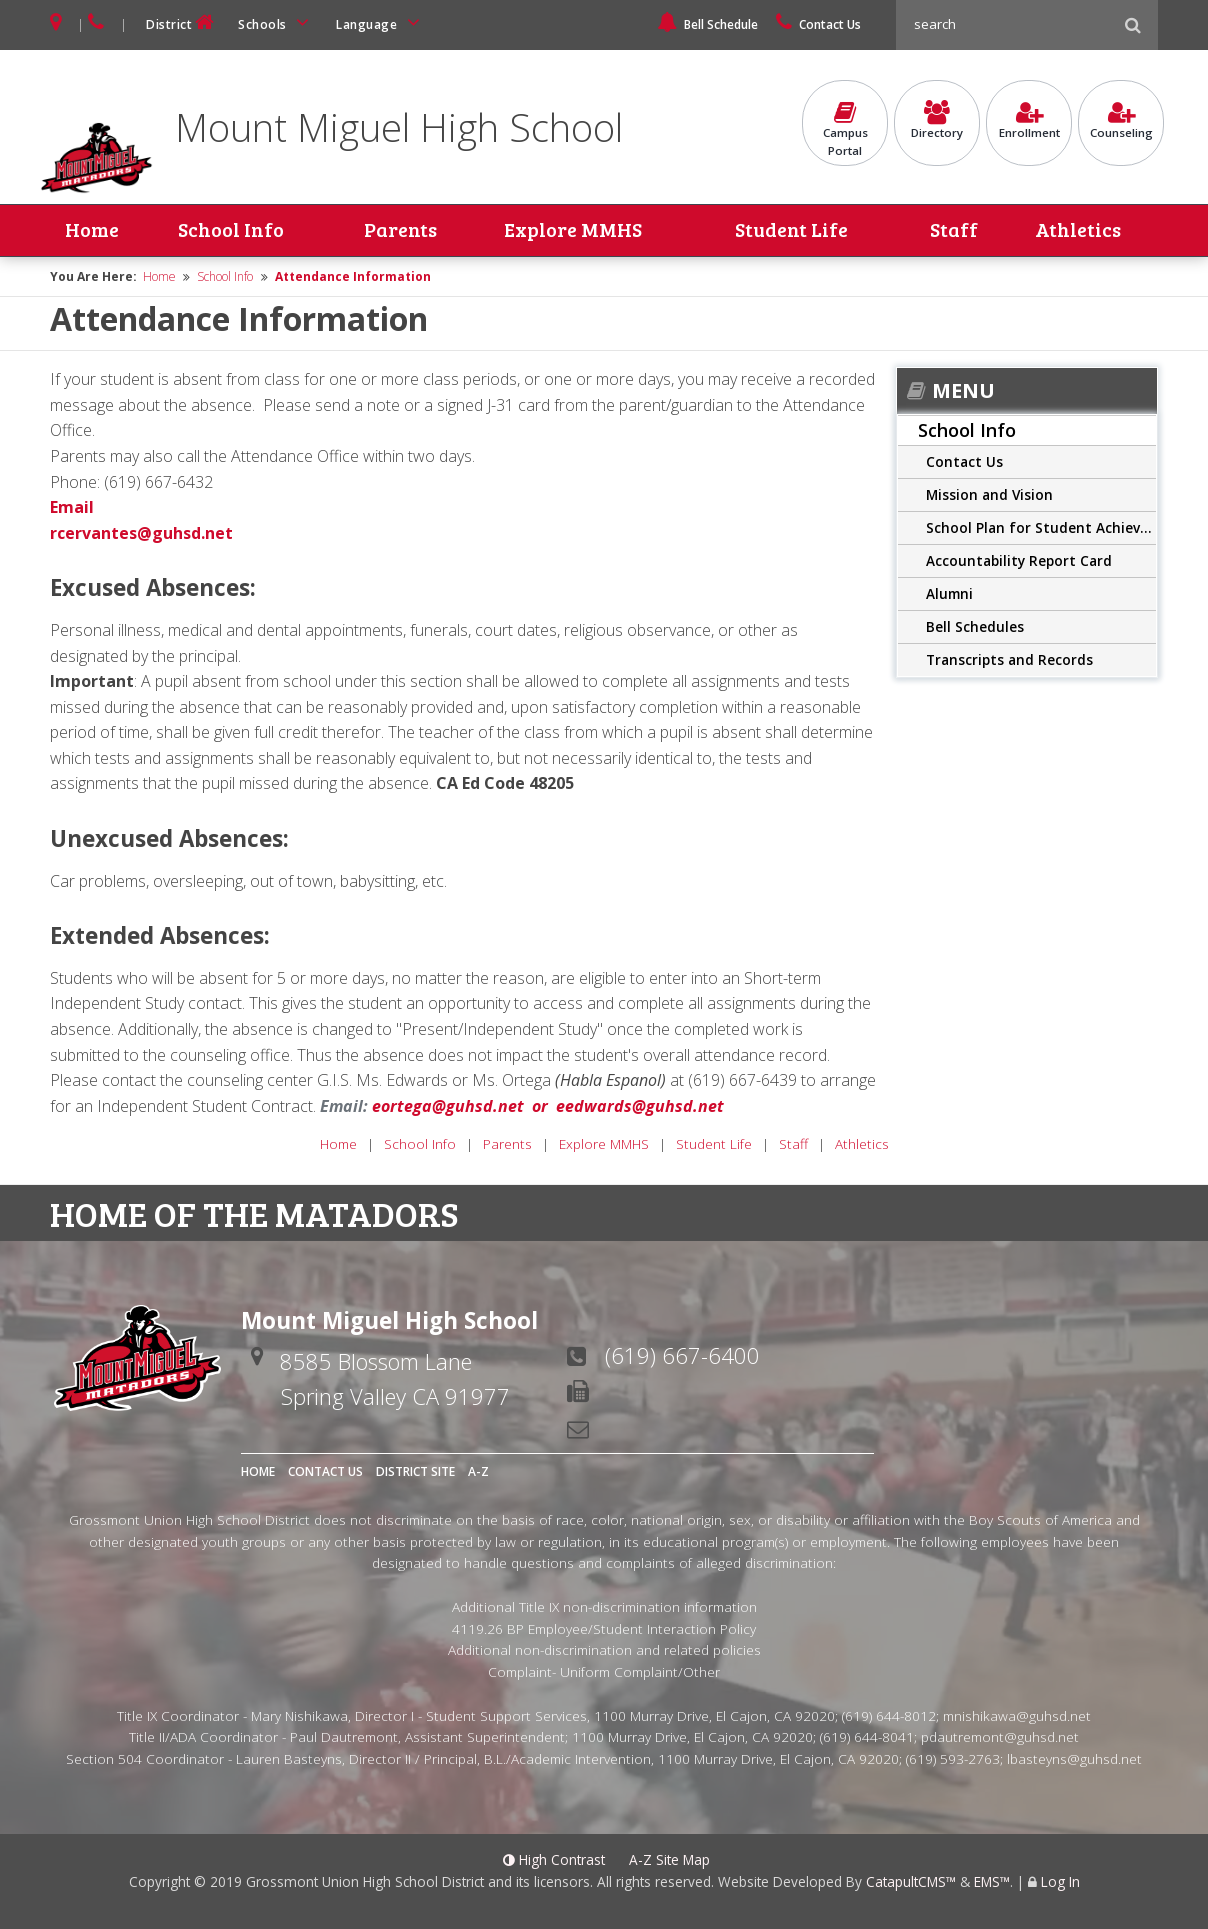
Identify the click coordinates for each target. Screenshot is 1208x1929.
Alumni (949, 593)
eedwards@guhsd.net (640, 1106)
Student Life (791, 231)
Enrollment (1029, 121)
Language (381, 22)
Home (92, 231)
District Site (415, 1471)
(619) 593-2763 (953, 1758)
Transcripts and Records (1009, 659)
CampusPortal (845, 130)
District (182, 22)
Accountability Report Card (1019, 560)
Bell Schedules (975, 626)
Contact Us (818, 24)
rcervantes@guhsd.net (141, 533)
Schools (277, 22)
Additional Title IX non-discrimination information (604, 1606)
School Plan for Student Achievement (1041, 527)
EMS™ (992, 1881)
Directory (937, 121)
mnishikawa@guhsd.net (1017, 1715)
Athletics (1078, 231)
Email (72, 507)
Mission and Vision (989, 494)
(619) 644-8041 (867, 1737)
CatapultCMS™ (911, 1881)
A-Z (478, 1471)
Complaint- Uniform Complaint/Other (604, 1671)
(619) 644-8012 (889, 1715)
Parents (400, 231)
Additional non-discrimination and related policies (604, 1650)
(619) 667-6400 (682, 1355)
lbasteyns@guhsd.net (1074, 1758)
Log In (1060, 1881)
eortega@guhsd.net (448, 1106)
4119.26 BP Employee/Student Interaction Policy (604, 1628)
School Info (230, 231)
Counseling (1121, 121)
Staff (955, 231)
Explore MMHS (572, 231)
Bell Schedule (707, 24)
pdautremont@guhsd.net (1000, 1737)
